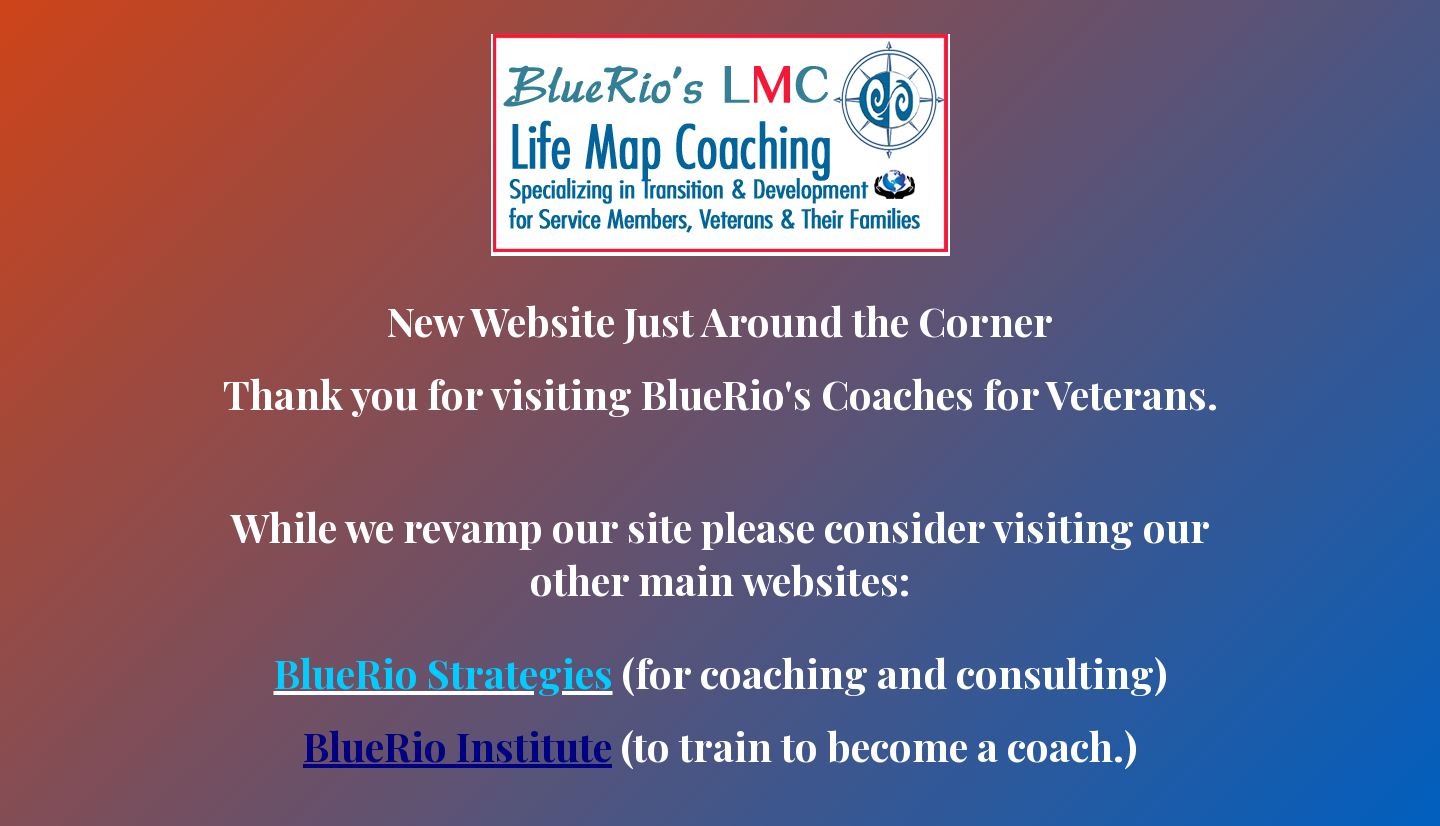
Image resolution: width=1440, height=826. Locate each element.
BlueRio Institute (457, 745)
